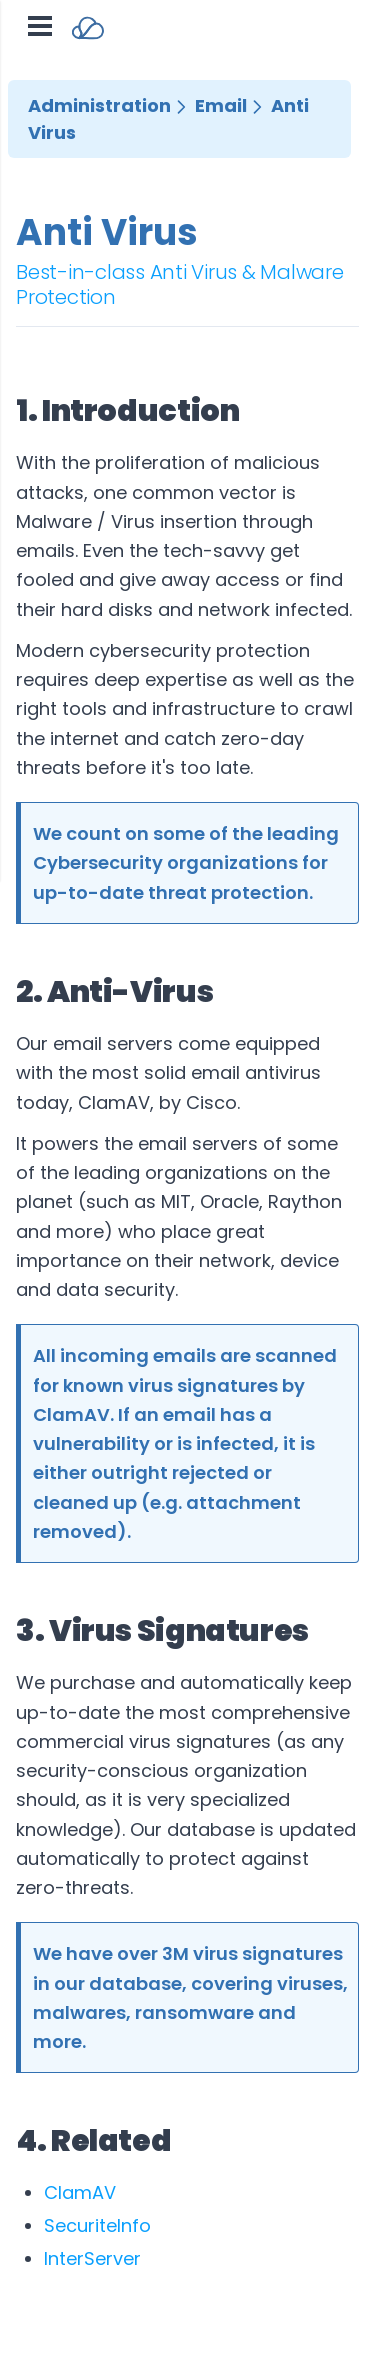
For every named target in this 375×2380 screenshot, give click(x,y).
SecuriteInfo (97, 2225)
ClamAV (80, 2192)
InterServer (92, 2258)
